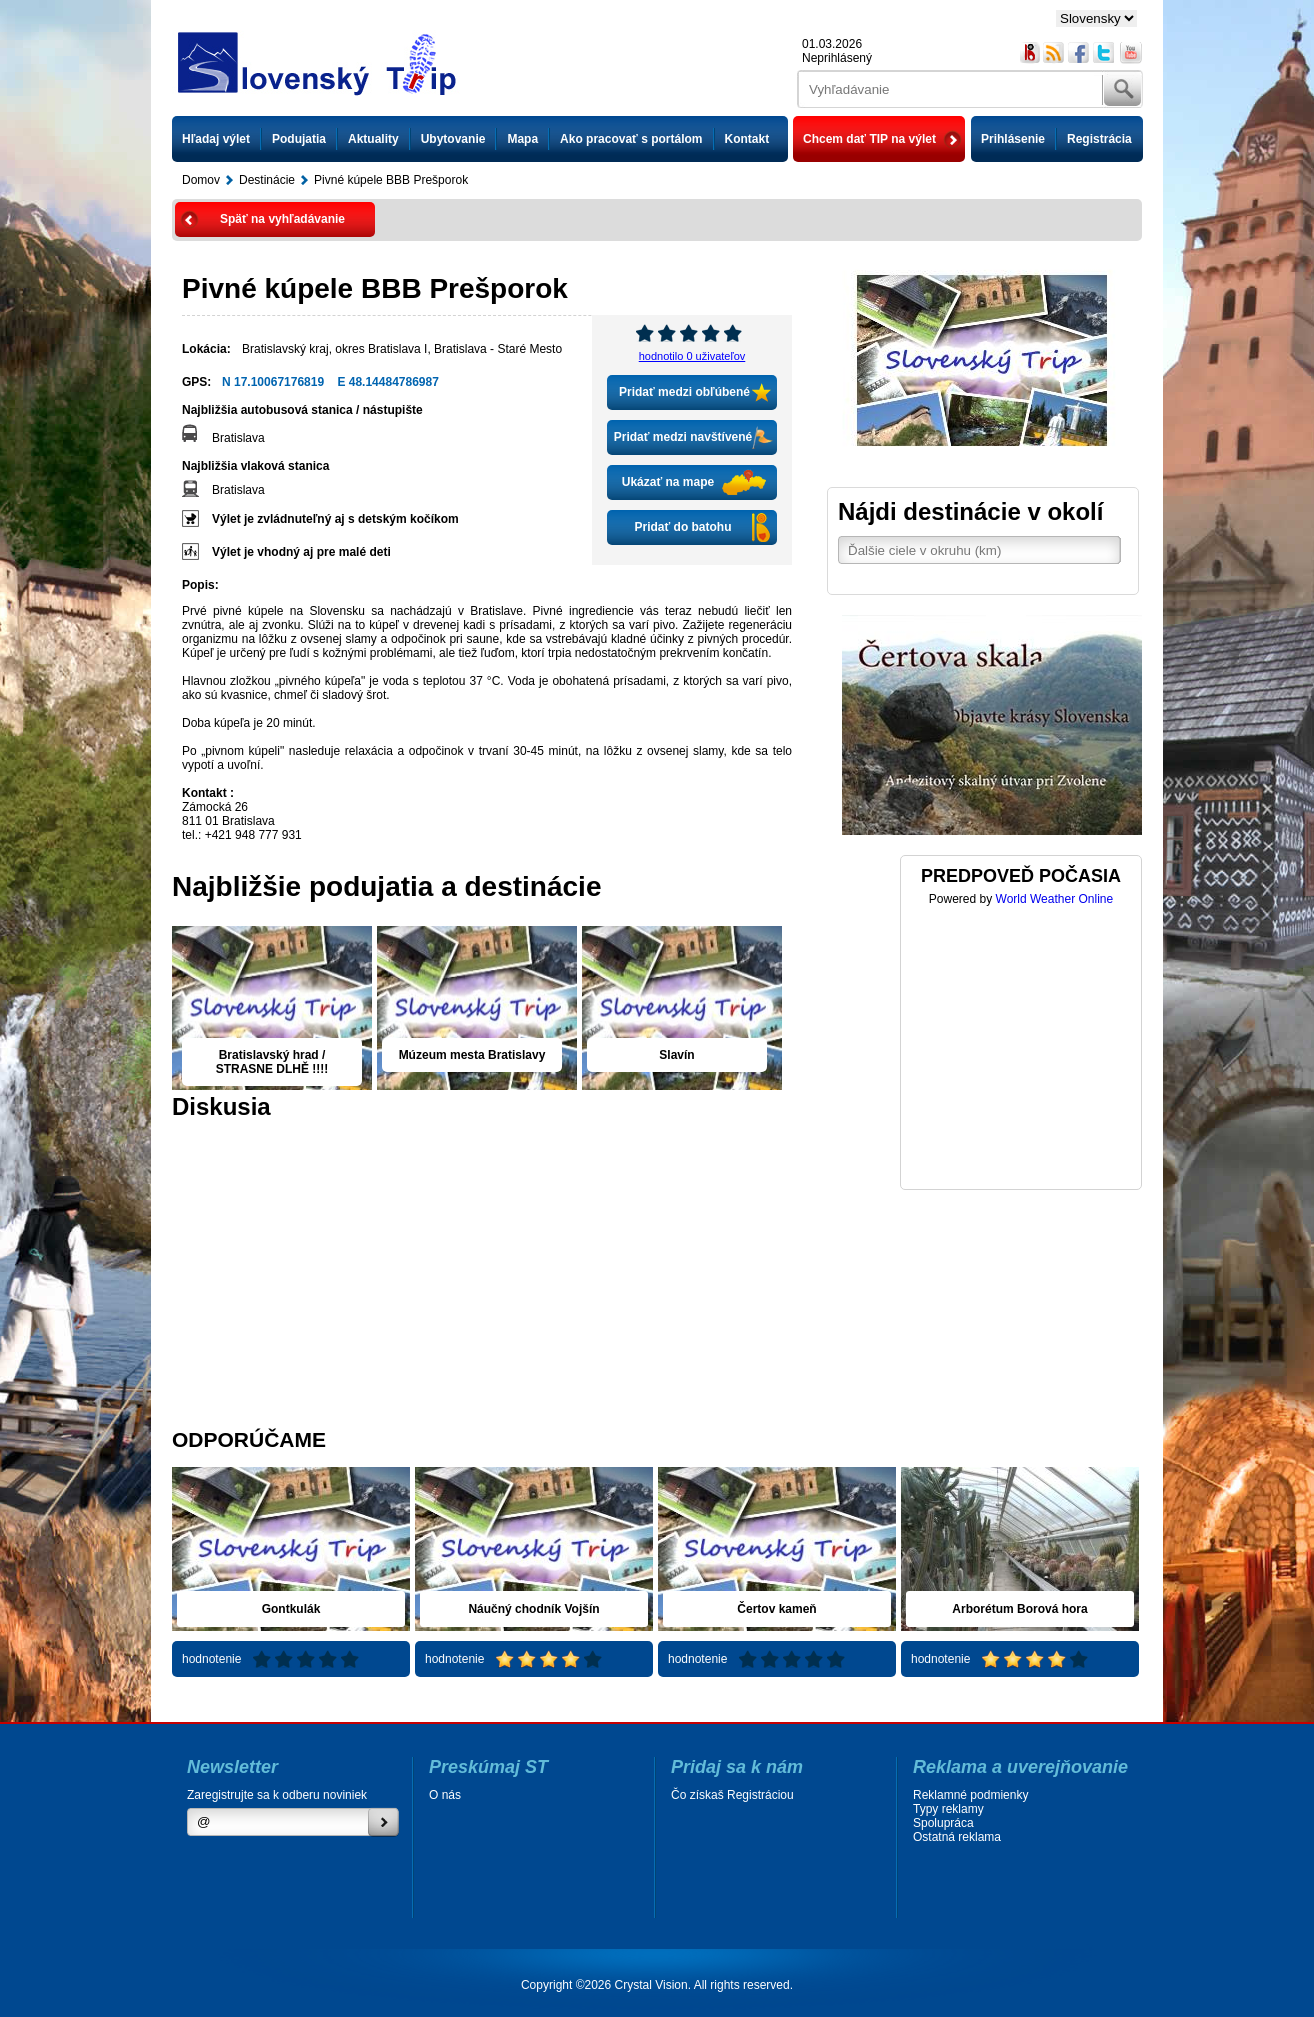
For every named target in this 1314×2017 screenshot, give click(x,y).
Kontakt (747, 139)
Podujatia (299, 139)
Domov (201, 180)
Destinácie (267, 180)
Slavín (676, 1055)
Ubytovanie (453, 139)
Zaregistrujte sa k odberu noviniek (277, 1795)
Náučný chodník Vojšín (533, 1609)
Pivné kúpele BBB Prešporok (391, 180)
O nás (445, 1795)
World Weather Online (1055, 899)
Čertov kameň (776, 1609)
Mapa (522, 139)
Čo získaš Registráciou (732, 1795)
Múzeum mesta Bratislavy (472, 1055)
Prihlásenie (1013, 139)
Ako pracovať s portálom (631, 139)
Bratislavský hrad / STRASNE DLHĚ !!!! (272, 1062)
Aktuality (373, 139)
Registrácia (1099, 139)
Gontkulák (291, 1609)
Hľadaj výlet (216, 139)
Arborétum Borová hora (1019, 1609)
